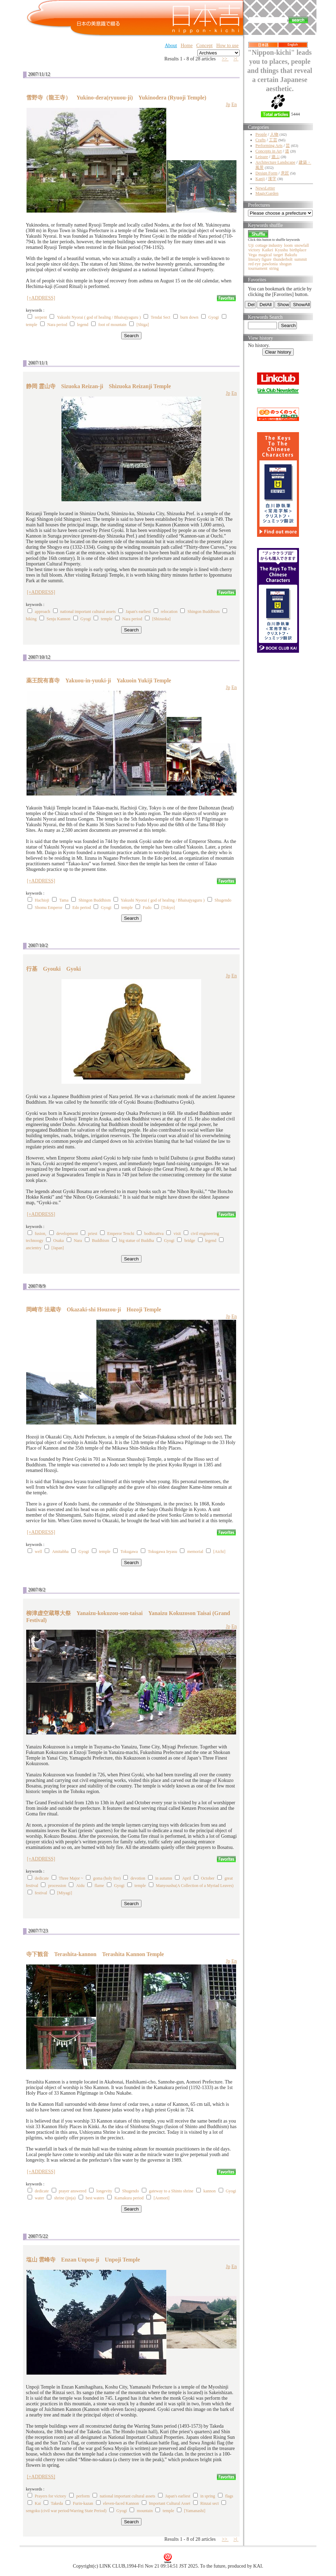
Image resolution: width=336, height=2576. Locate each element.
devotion (138, 1878)
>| (235, 58)
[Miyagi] (64, 1892)
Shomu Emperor (49, 907)
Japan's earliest (138, 611)
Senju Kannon (58, 618)
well (38, 1551)
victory (254, 249)
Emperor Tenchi (120, 1233)
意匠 (285, 173)
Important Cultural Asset (169, 2503)
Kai (38, 2503)
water (39, 2198)
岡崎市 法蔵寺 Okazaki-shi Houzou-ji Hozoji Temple (93, 1309)
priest (92, 1233)
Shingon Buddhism (204, 611)
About (171, 45)
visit (177, 1233)
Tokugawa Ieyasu (162, 1551)
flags (229, 2496)
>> (225, 58)
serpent (41, 317)
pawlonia (270, 263)
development (67, 1233)
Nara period (57, 324)
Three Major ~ (71, 1878)
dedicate (42, 1878)
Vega (252, 254)
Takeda (57, 2503)
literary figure (259, 259)
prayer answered (72, 2191)
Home (186, 45)
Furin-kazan (83, 2503)
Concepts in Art (268, 151)
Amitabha (60, 1551)
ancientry (34, 1247)
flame (99, 1885)
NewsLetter (265, 188)
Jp (228, 104)
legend (82, 324)
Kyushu (281, 249)
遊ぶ (275, 156)
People (261, 134)
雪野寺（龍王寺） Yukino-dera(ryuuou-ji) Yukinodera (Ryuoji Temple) (116, 98)
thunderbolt (282, 259)
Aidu (80, 1885)
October (207, 1878)
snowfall (301, 245)
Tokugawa (129, 1551)
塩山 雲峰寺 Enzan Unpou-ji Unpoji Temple (83, 2260)
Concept (204, 45)
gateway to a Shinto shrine (171, 2191)
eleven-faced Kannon (121, 2503)
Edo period (81, 907)
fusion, (40, 1233)
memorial (195, 1551)
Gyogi (214, 317)
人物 (274, 134)
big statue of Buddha (136, 1240)
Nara (78, 1240)
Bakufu (291, 254)
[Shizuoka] (161, 618)
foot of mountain (112, 324)
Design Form (266, 173)
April (186, 1878)
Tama (63, 900)
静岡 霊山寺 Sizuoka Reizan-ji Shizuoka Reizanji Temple (98, 386)
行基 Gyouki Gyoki (53, 969)
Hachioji (42, 900)
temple (31, 324)
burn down (189, 317)
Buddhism (100, 1240)
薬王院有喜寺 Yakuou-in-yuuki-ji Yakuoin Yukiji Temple (98, 680)
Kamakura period (129, 2198)
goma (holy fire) (107, 1878)
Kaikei (267, 249)
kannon (209, 2191)
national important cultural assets (88, 611)
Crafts (260, 140)
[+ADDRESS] (41, 298)
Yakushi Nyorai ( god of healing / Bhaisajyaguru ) (99, 317)
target (278, 254)
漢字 (272, 178)
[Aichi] (219, 1551)
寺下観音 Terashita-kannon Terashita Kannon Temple (95, 1954)
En (234, 104)
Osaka (58, 1240)
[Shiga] (143, 324)
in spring (207, 2496)
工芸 (273, 140)
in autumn (163, 1878)
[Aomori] (161, 2198)
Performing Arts (269, 145)
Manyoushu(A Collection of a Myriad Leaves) (194, 1885)
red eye (254, 263)
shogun (285, 263)
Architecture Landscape (275, 162)
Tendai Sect (160, 317)
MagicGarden (266, 193)
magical (265, 254)
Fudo (147, 907)
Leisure (261, 156)
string (274, 268)
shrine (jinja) (65, 2198)
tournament (258, 268)
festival (41, 1892)
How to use (227, 45)
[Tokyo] (168, 907)
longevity (104, 2191)
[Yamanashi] (194, 2510)
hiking (31, 618)
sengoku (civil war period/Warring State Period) (66, 2510)
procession (57, 1885)
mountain (145, 2510)
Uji (251, 245)
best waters (95, 2198)
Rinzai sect (209, 2503)
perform (83, 2496)
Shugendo (222, 900)
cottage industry (268, 245)
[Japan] (57, 1247)
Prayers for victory (50, 2496)
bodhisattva (153, 1233)
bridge (189, 1240)
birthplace (298, 249)
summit (300, 259)
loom (288, 245)
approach (42, 611)
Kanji (260, 178)
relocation (169, 611)
